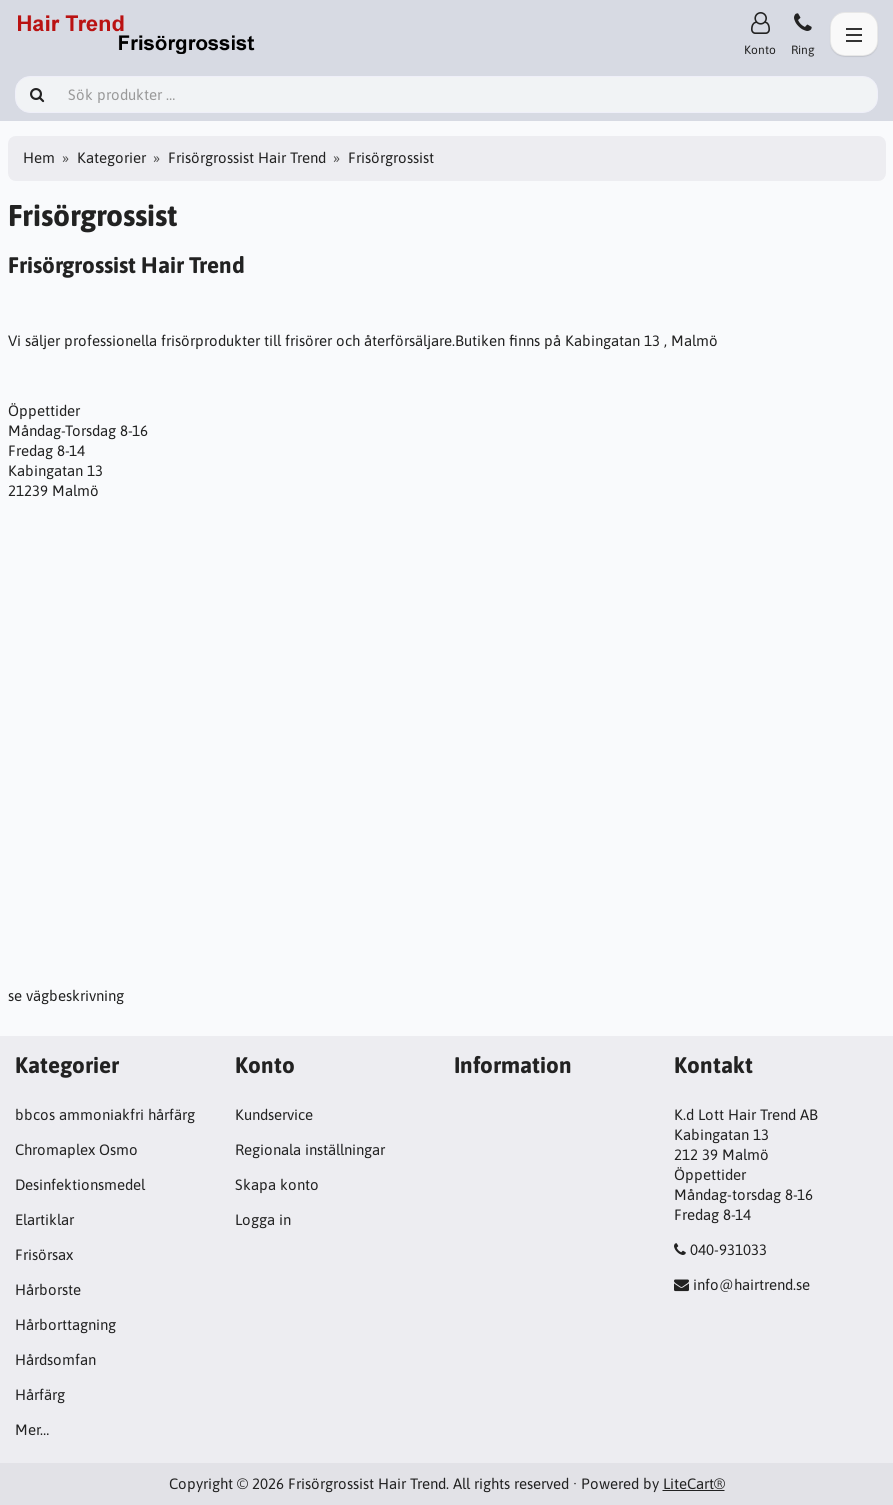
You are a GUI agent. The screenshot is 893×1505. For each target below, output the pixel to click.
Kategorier (111, 157)
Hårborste (48, 1289)
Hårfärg (40, 1394)
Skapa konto (277, 1184)
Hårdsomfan (55, 1359)
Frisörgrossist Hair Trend (247, 157)
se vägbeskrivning (66, 995)
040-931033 (728, 1249)
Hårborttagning (65, 1324)
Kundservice (274, 1114)
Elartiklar (44, 1219)
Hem (39, 157)
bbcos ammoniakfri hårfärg (105, 1114)
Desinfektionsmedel (80, 1184)
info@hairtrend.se (751, 1284)
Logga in (263, 1219)
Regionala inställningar (310, 1149)
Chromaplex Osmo (76, 1149)
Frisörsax (44, 1254)
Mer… (32, 1429)
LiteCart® (694, 1483)
